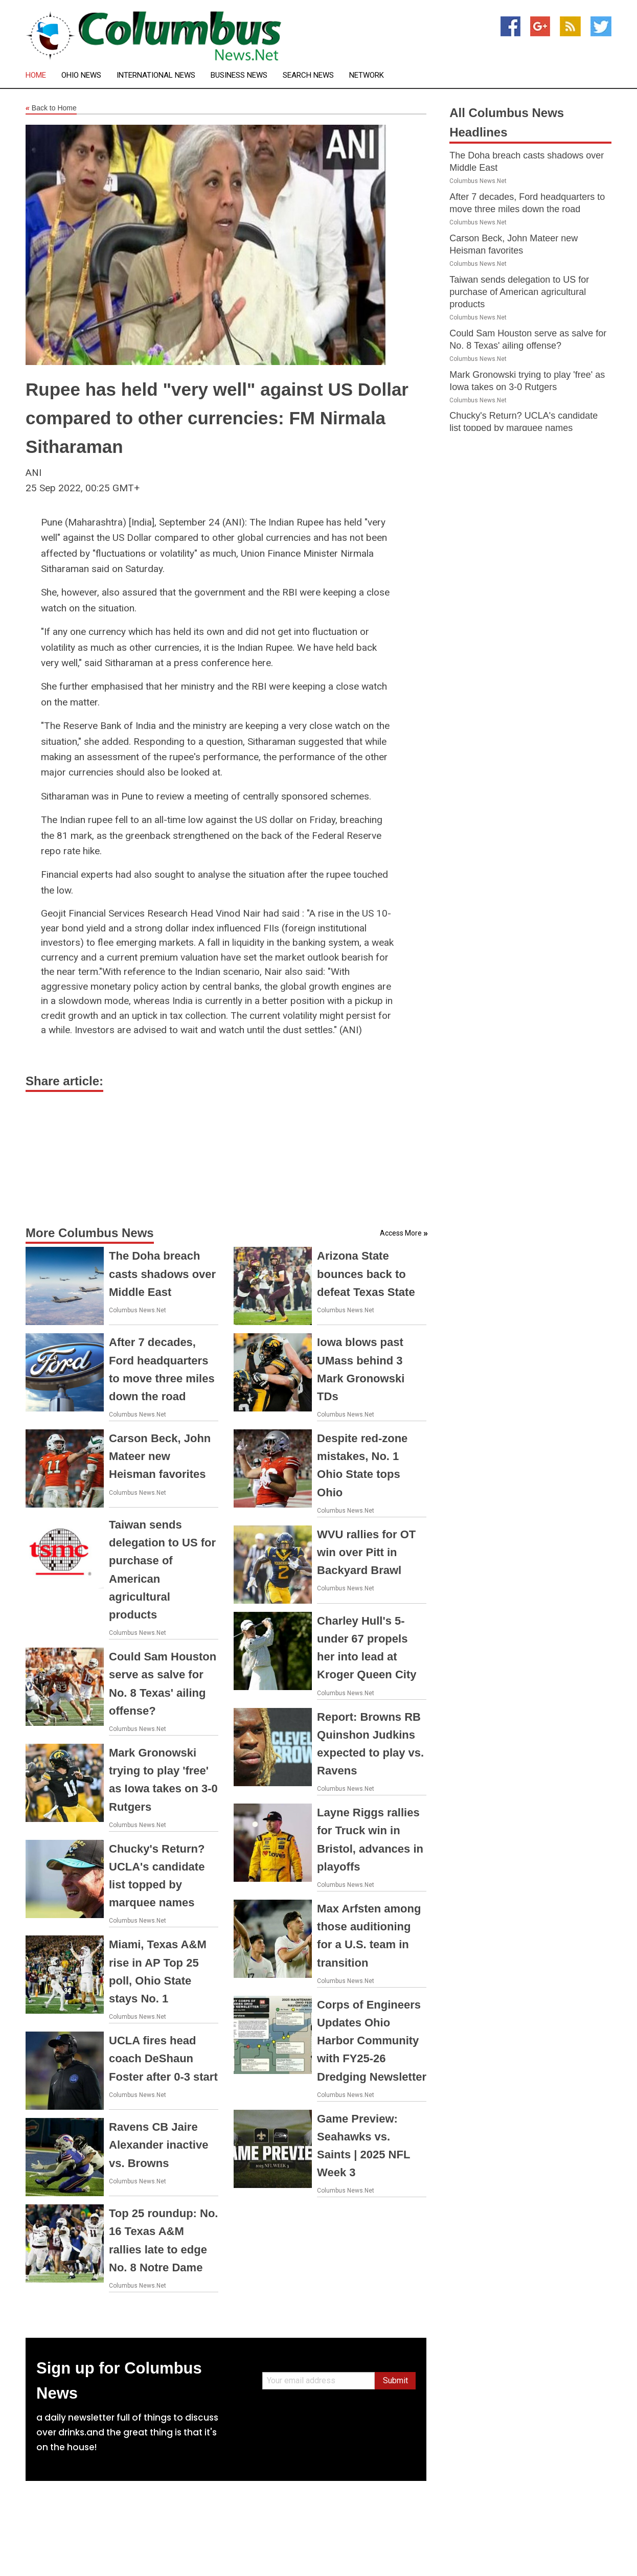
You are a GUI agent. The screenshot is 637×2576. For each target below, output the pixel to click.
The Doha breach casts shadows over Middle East (162, 1273)
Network (366, 75)
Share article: (64, 1081)
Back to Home (51, 108)
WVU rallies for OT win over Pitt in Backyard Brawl (366, 1552)
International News (156, 75)
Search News (308, 75)
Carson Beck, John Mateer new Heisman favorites (160, 1456)
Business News (239, 75)
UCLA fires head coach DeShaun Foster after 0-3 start (163, 2058)
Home (36, 75)
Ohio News (81, 75)
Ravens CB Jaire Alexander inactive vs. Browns (158, 2145)
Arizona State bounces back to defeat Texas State (366, 1273)
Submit (395, 2380)
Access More (401, 1233)
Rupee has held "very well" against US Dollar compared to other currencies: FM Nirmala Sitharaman (217, 418)
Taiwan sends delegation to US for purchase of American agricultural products (519, 292)
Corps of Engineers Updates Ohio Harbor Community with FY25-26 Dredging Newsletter (371, 2040)
